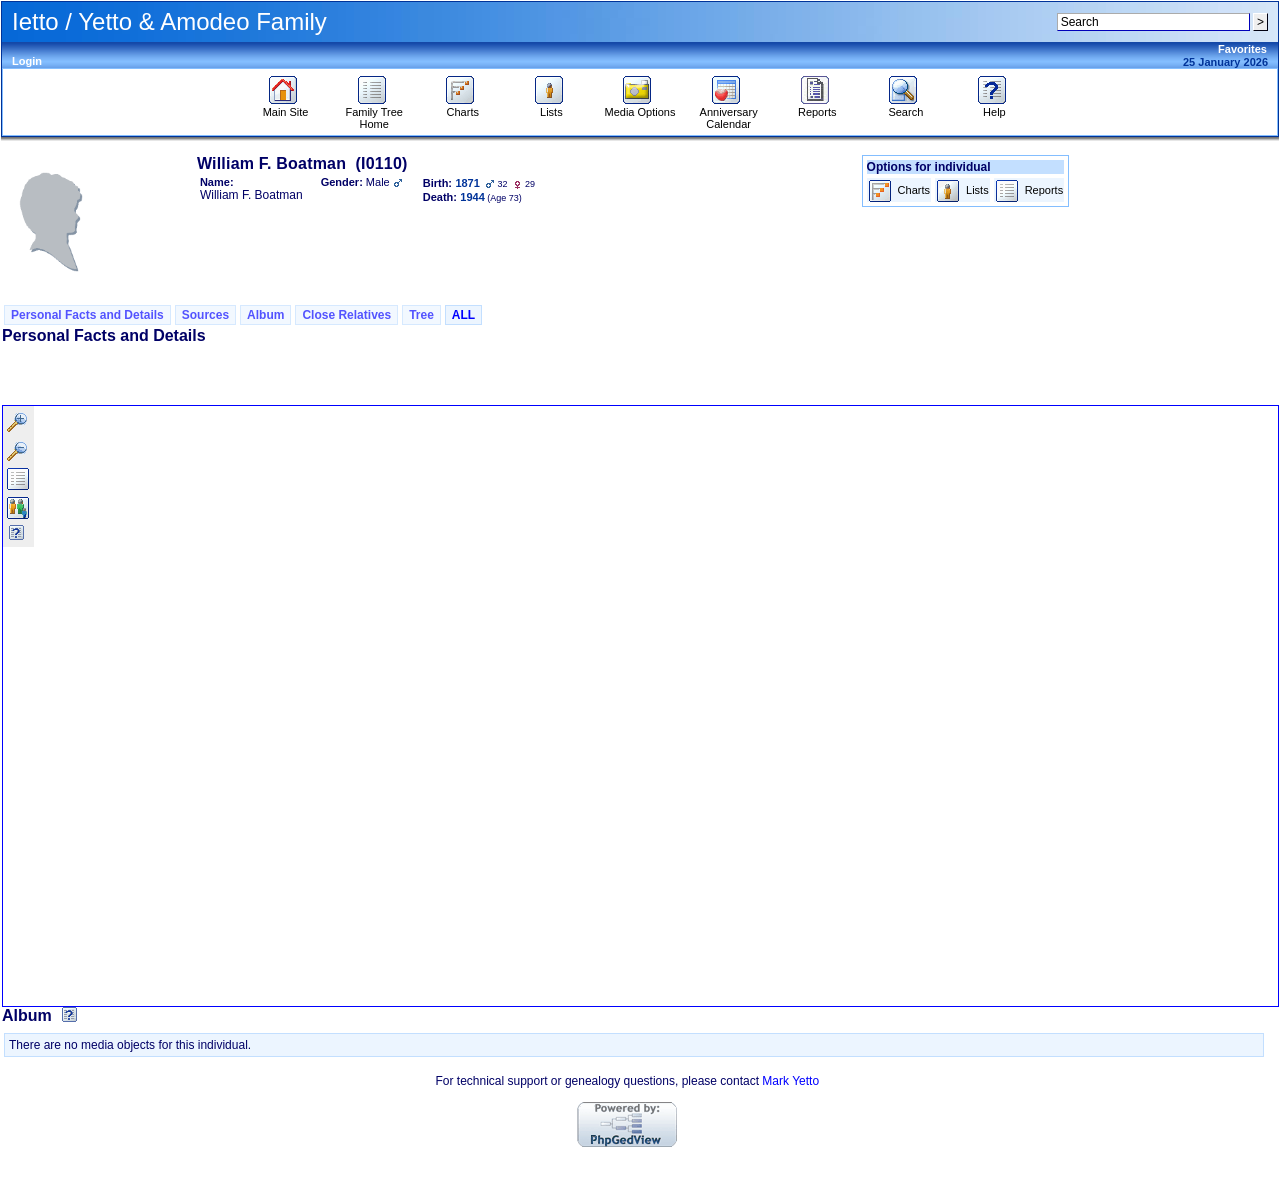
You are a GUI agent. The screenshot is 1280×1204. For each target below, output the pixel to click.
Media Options (640, 107)
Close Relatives (346, 315)
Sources (205, 315)
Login (27, 61)
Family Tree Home (373, 113)
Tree (421, 315)
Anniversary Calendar (729, 113)
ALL (463, 315)
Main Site (286, 107)
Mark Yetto (790, 1081)
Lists (551, 107)
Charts (462, 107)
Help (994, 107)
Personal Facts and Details (87, 315)
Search (905, 107)
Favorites (1242, 49)
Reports (817, 107)
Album (265, 315)
